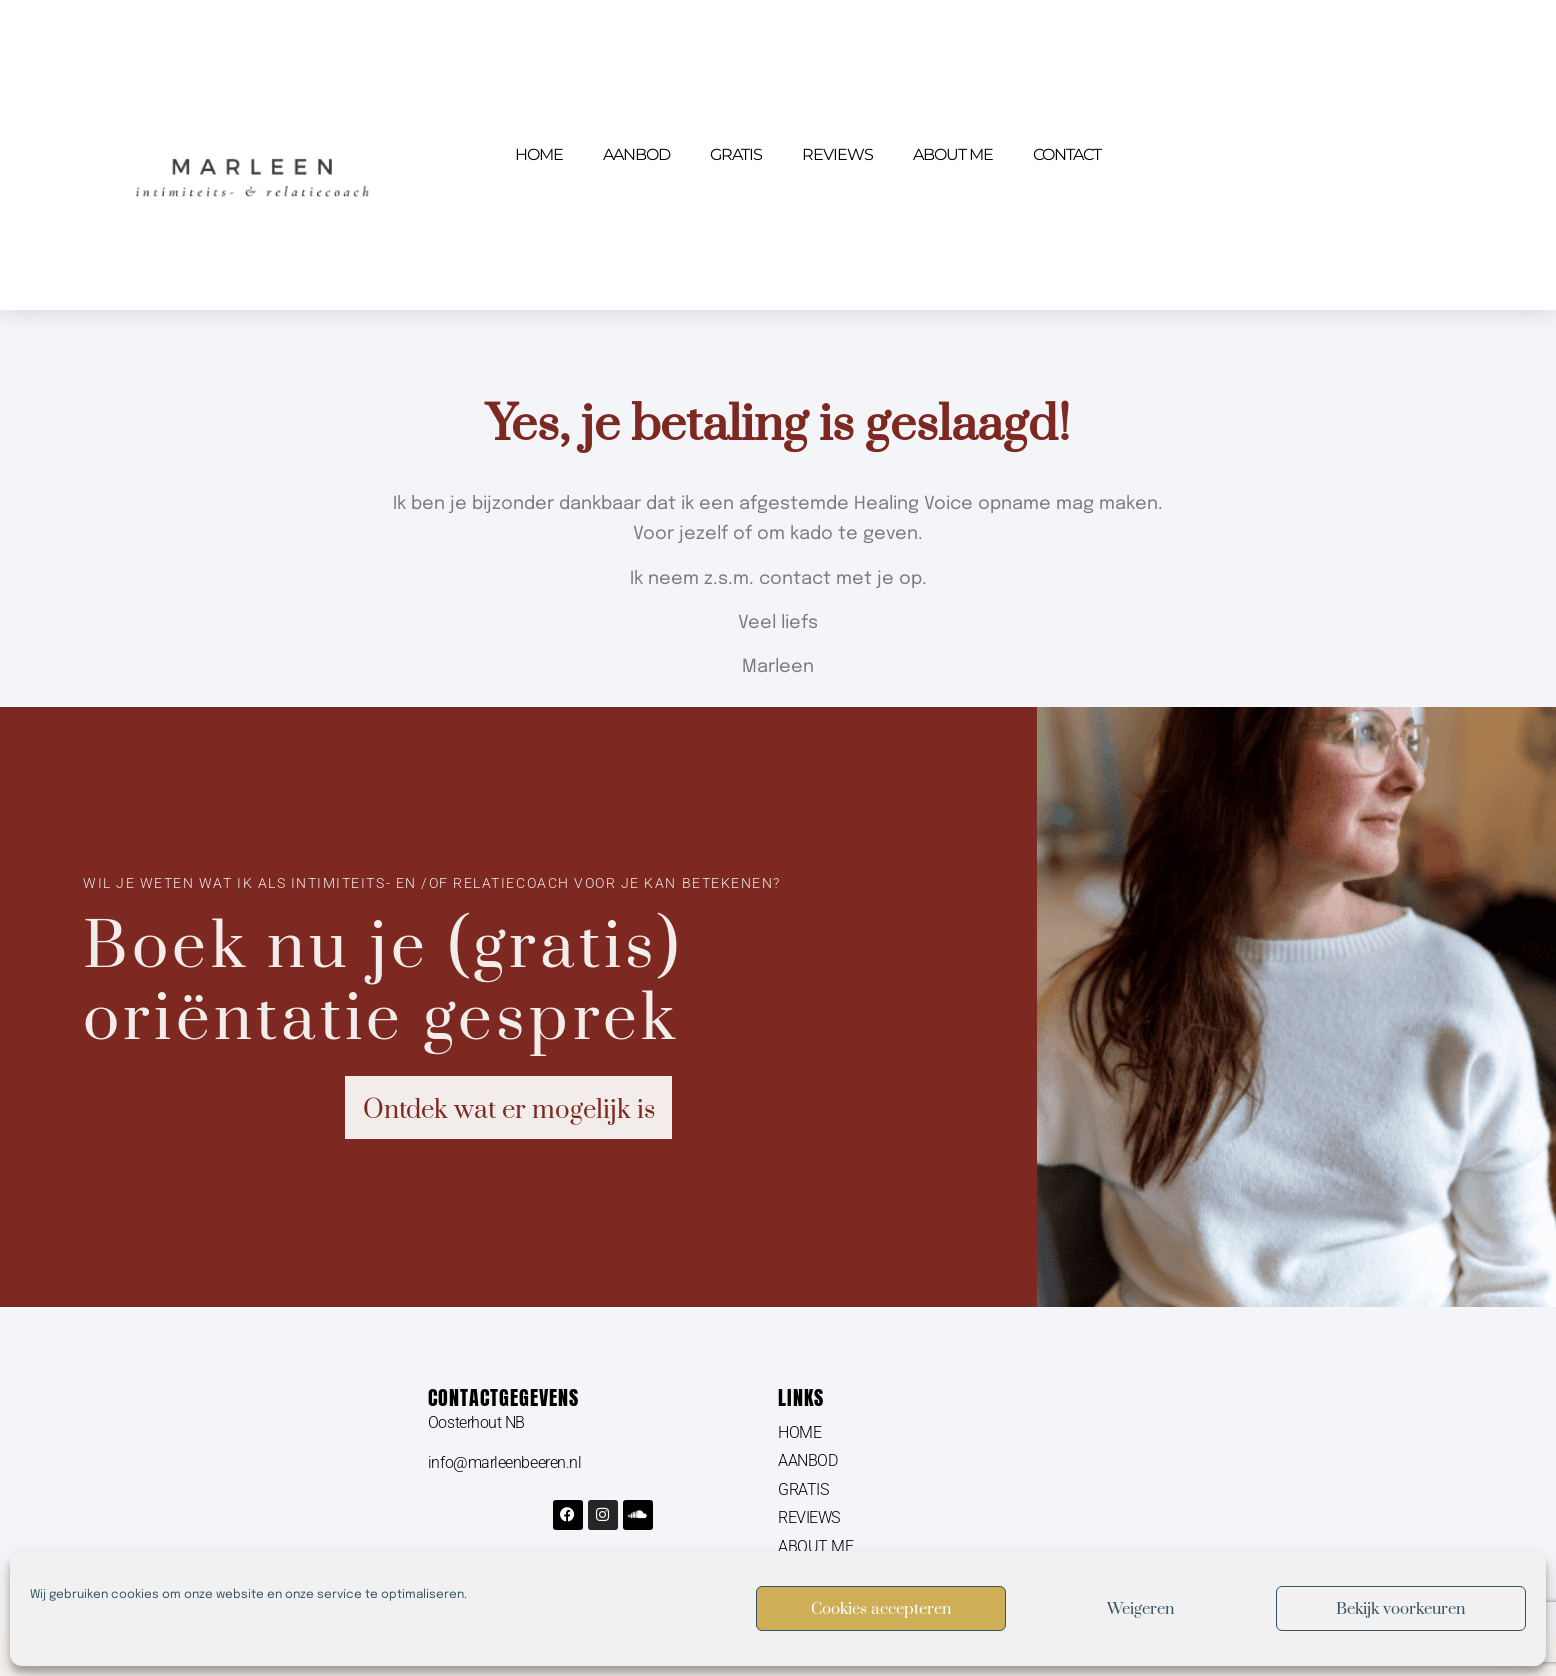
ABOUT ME (953, 154)
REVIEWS (837, 154)
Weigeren (1141, 1609)
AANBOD (636, 154)
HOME (539, 154)
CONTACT (1067, 154)
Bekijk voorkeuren (1401, 1609)
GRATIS (736, 154)
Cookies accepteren (881, 1609)
